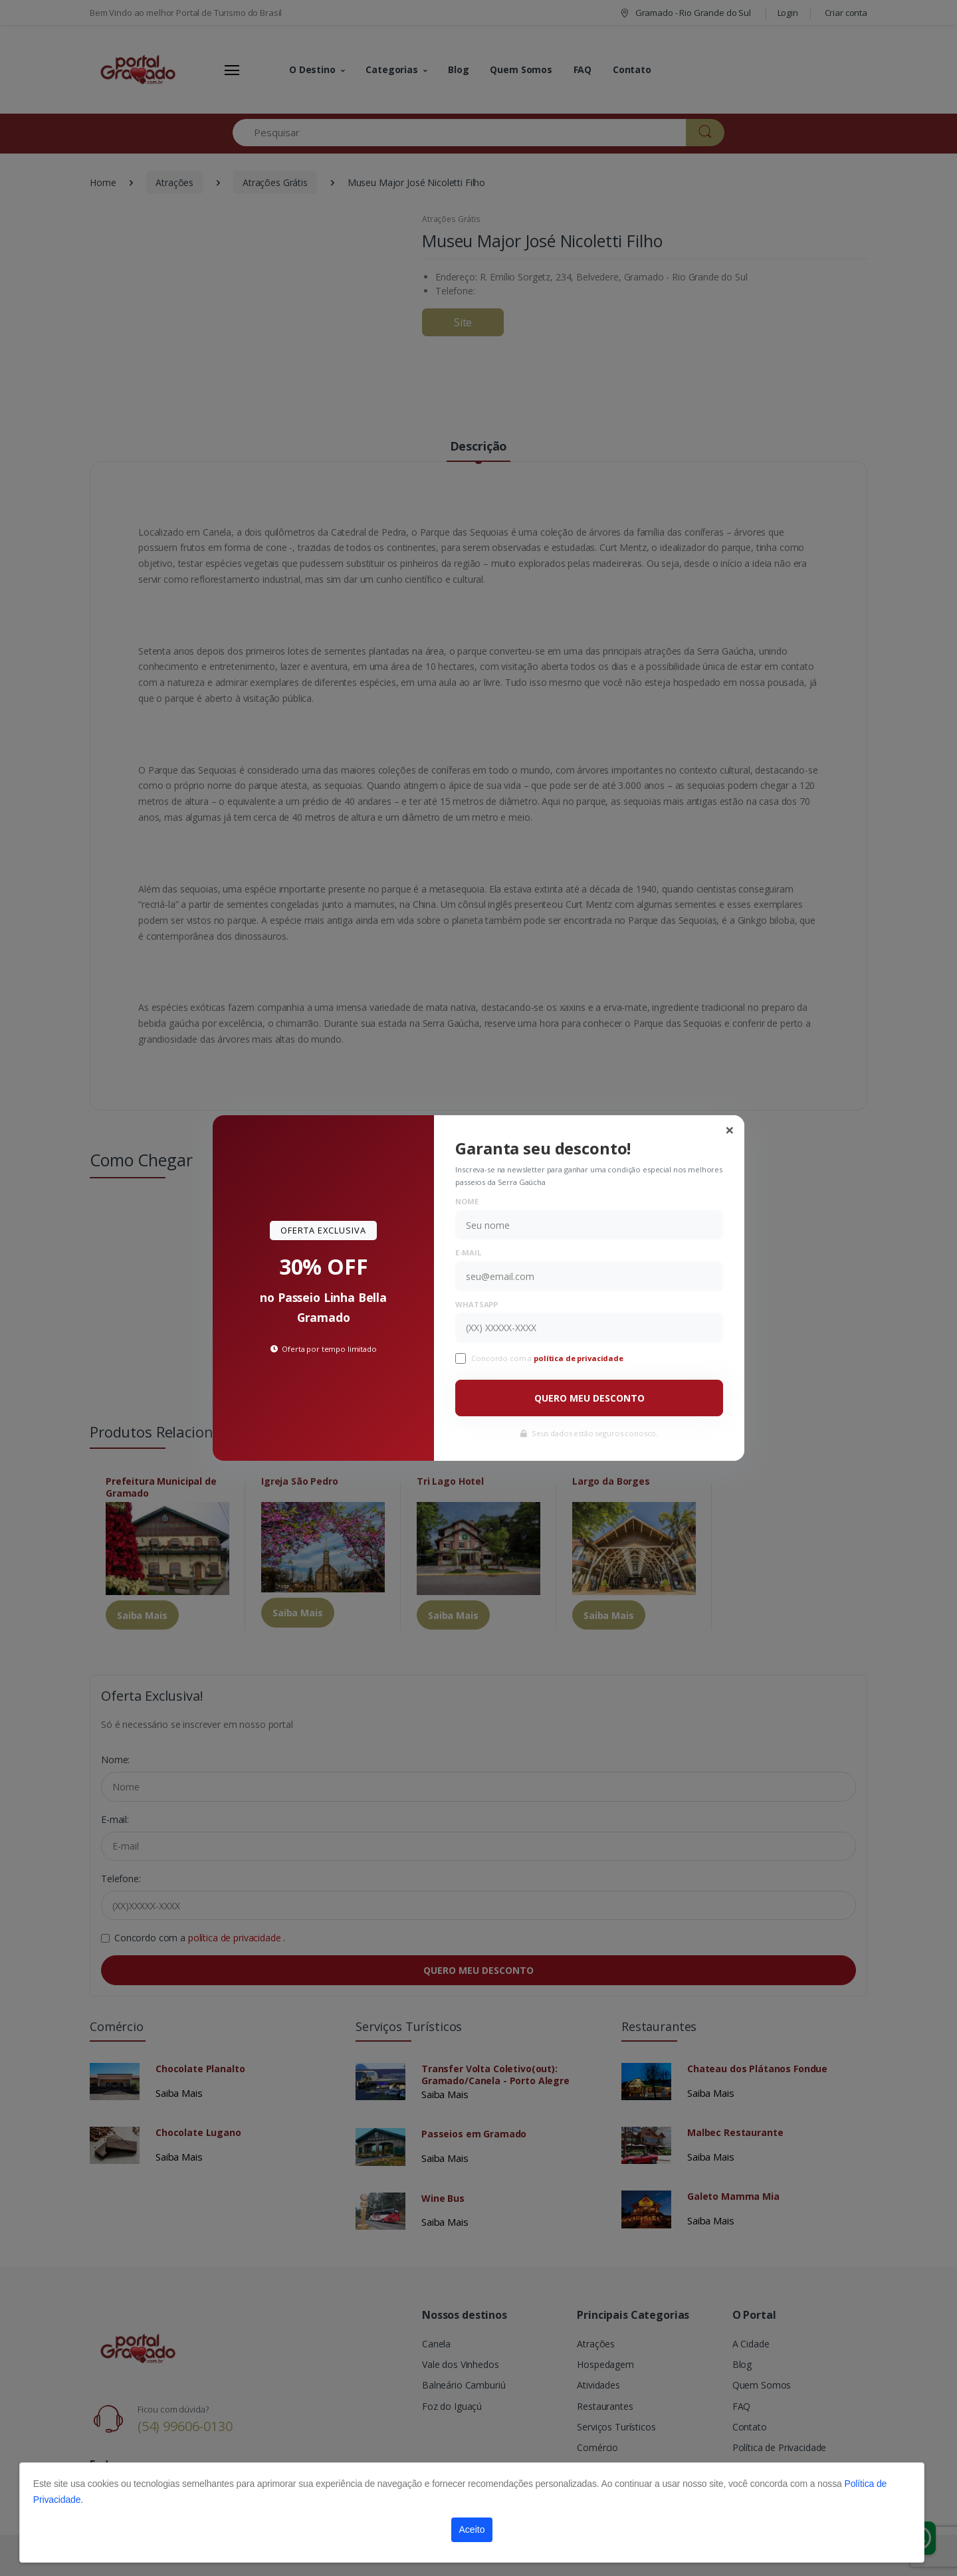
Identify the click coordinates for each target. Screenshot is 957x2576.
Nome (466, 1201)
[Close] (729, 1130)
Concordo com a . (549, 1358)
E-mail (467, 1252)
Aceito (472, 2529)
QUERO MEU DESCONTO (589, 1398)
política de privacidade (579, 1358)
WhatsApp (476, 1304)
